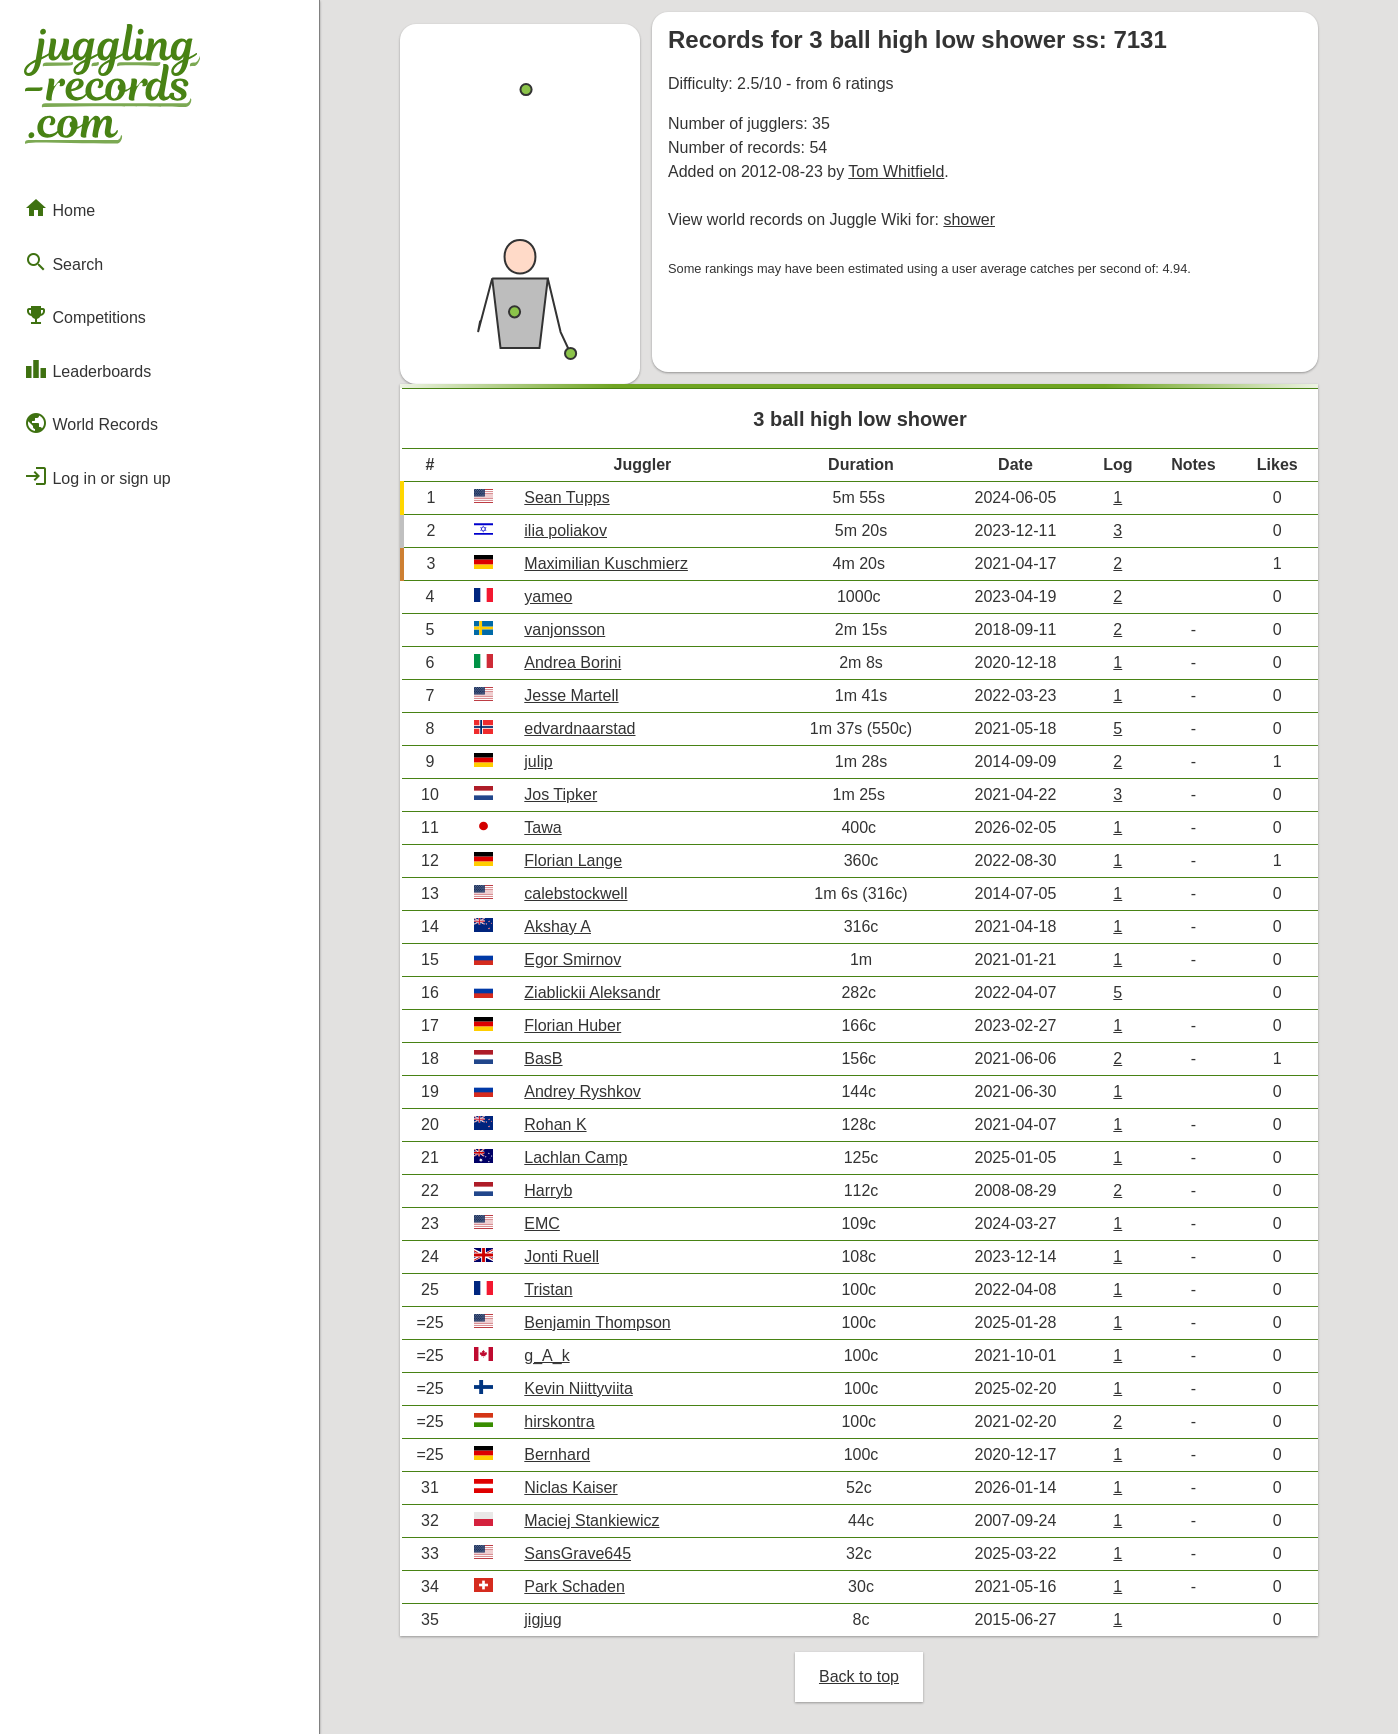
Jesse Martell (571, 695)
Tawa (542, 827)
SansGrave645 (577, 1553)
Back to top (859, 1676)
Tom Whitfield (896, 171)
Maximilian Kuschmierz (606, 563)
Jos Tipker (560, 794)
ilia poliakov (565, 530)
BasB (543, 1058)
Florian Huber (572, 1025)
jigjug (542, 1619)
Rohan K (555, 1124)
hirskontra (559, 1421)
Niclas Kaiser (570, 1487)
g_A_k (546, 1355)
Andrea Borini (572, 662)
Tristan (548, 1289)
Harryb (548, 1190)
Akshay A (557, 926)
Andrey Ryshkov (582, 1091)
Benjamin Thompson (597, 1322)
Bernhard (557, 1454)
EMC (542, 1223)
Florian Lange (573, 860)
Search (63, 262)
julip (538, 761)
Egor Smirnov (572, 959)
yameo (548, 596)
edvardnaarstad (579, 728)
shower (969, 219)
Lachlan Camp (575, 1157)
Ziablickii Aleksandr (592, 992)
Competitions (85, 315)
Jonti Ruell (561, 1256)
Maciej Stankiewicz (591, 1520)
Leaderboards (87, 369)
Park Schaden (574, 1586)
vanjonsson (564, 629)
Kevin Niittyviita (578, 1388)
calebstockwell (575, 893)
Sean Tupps (566, 497)
